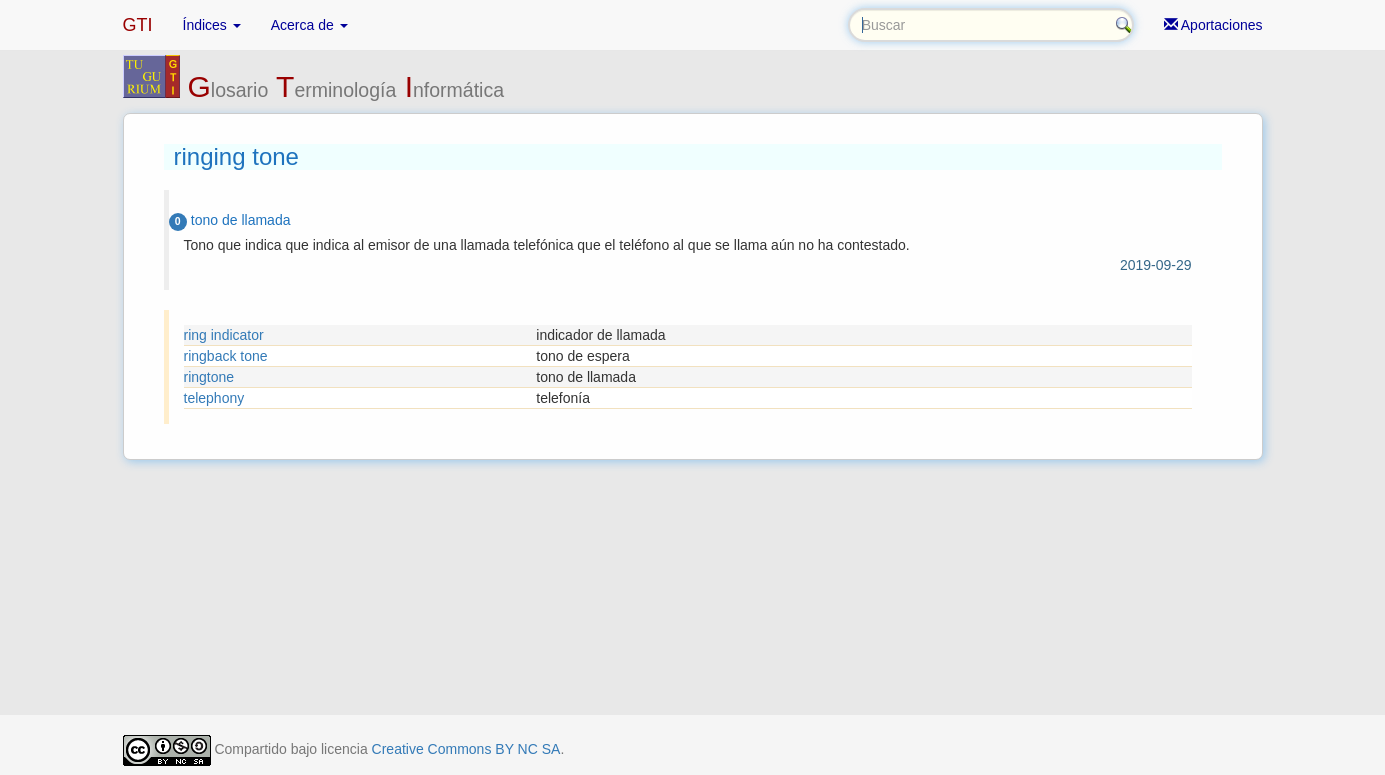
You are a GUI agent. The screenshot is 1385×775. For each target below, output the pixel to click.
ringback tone (226, 356)
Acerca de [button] (309, 25)
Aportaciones (1213, 25)
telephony (214, 398)
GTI (138, 25)
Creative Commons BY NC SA (466, 749)
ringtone (209, 377)
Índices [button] (212, 25)
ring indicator (224, 335)
